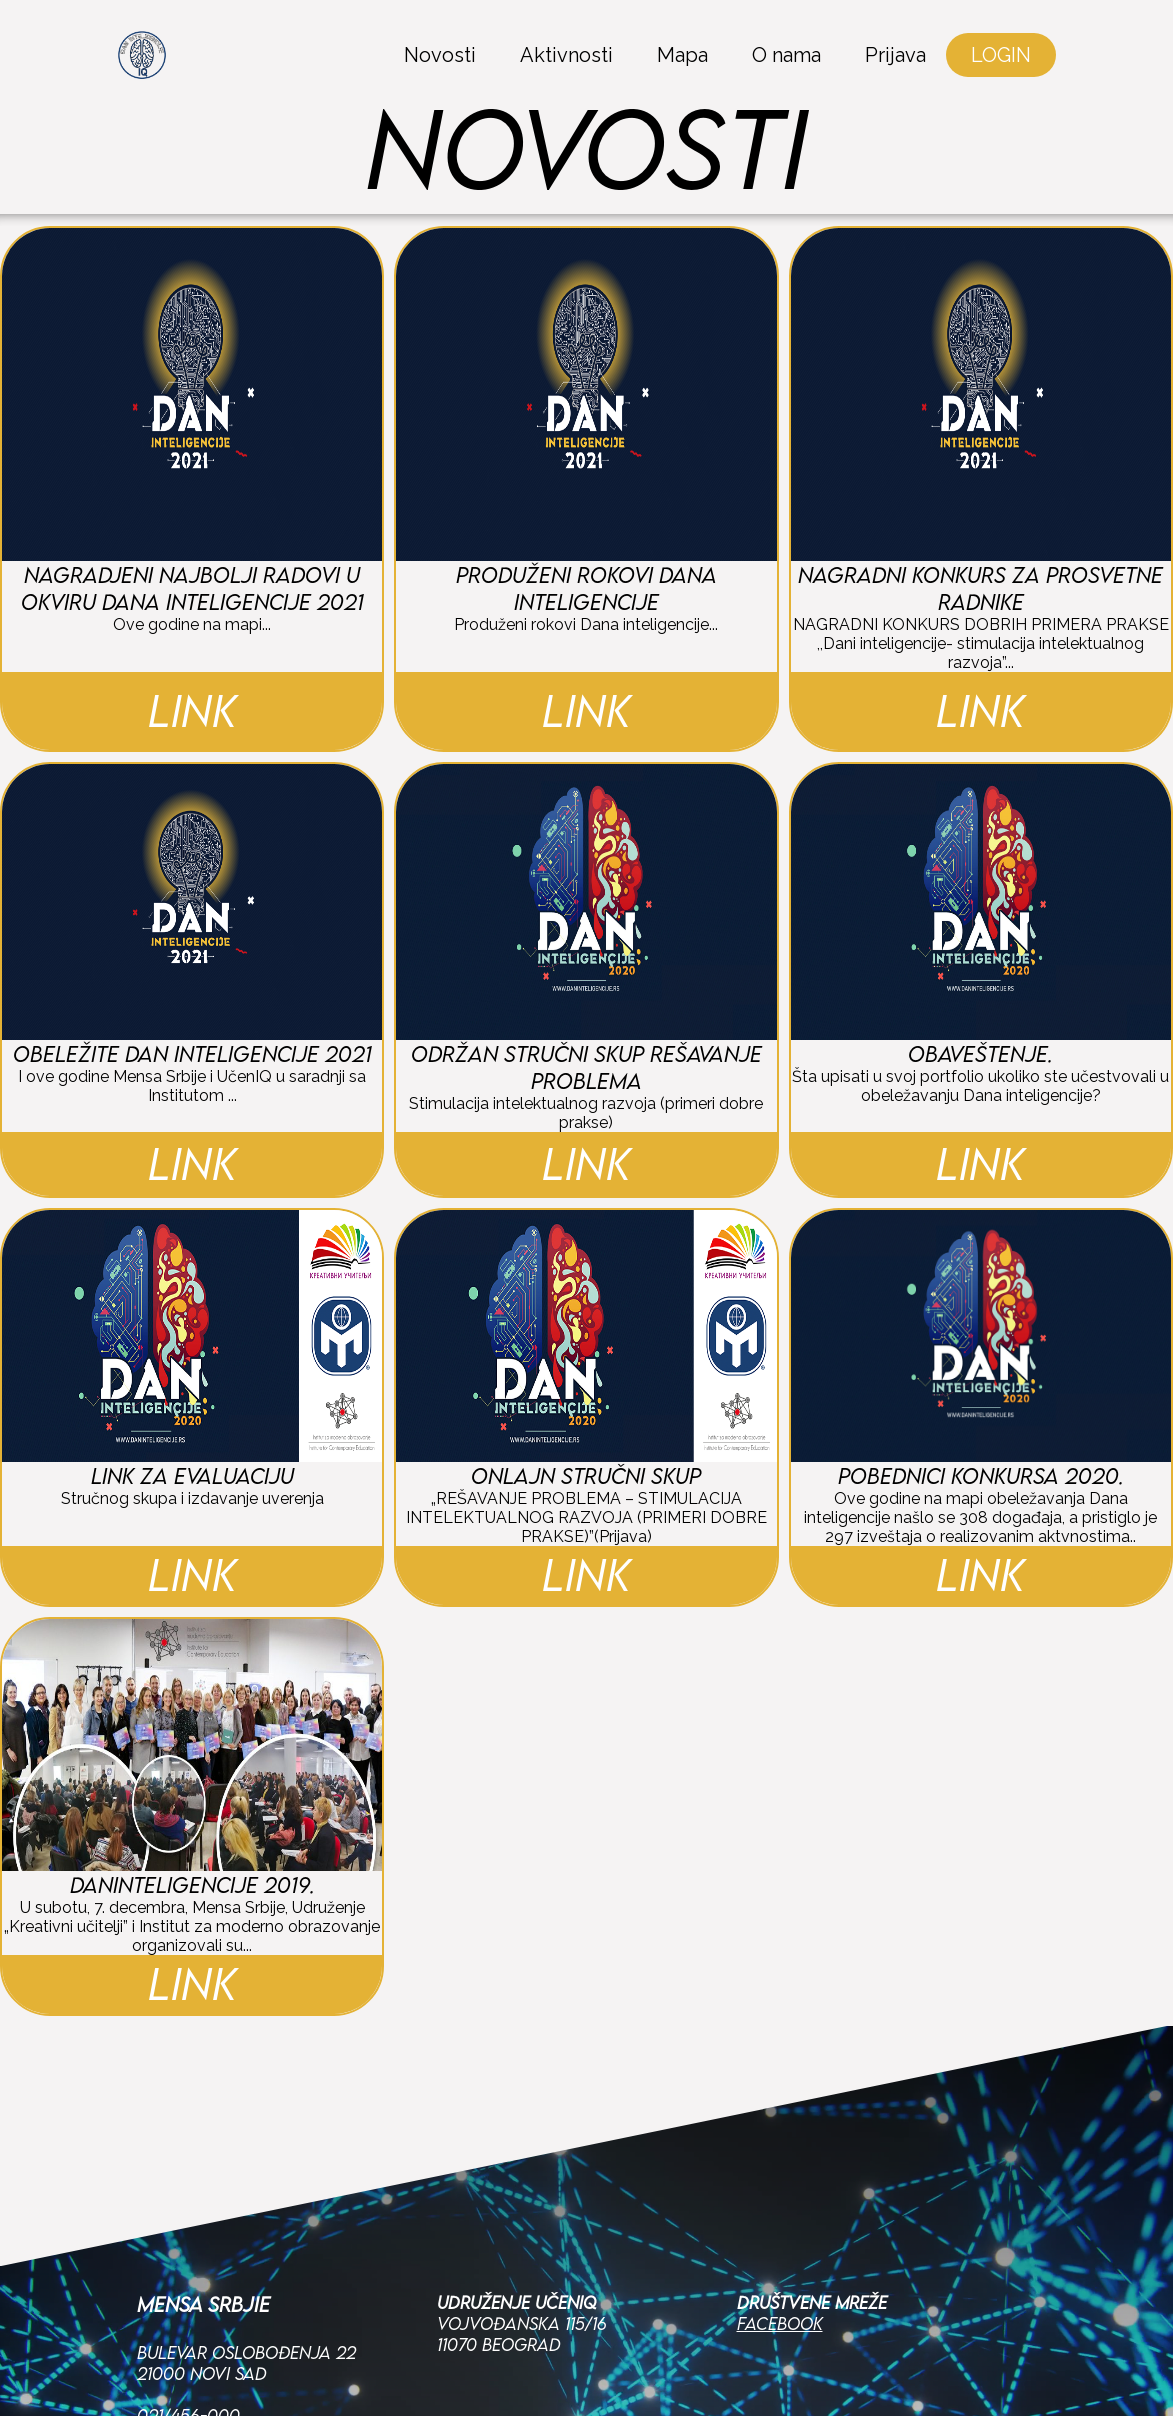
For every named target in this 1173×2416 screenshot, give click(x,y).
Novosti (440, 55)
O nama (786, 55)
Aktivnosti (566, 55)
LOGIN (1001, 55)
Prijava (895, 55)
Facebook (780, 2323)
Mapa (682, 55)
